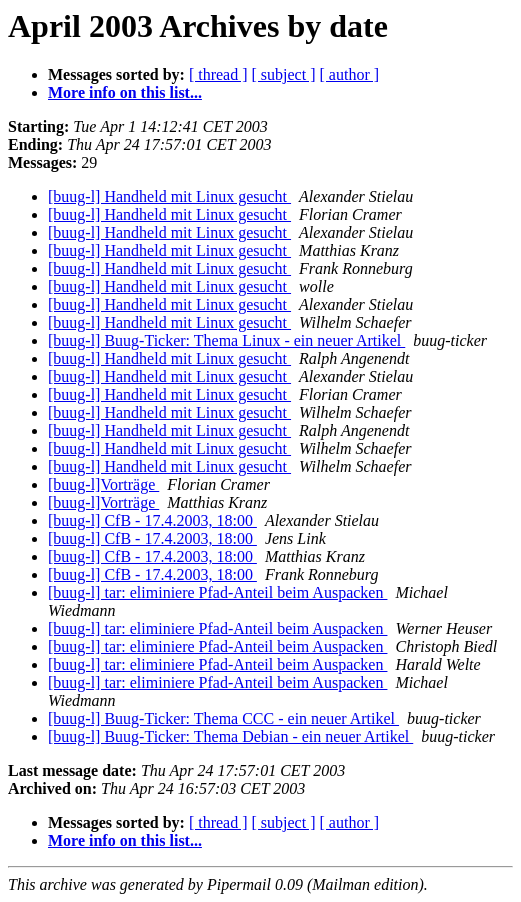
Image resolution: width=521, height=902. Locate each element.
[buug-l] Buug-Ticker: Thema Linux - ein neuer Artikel (226, 340)
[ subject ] (284, 74)
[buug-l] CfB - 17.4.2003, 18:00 (152, 520)
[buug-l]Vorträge (103, 484)
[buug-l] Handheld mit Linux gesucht (169, 196)
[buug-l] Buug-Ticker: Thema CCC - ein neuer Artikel (223, 718)
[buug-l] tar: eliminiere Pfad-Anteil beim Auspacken (217, 592)
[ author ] (350, 74)
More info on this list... (125, 92)
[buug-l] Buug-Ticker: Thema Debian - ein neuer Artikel (230, 736)
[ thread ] (218, 74)
